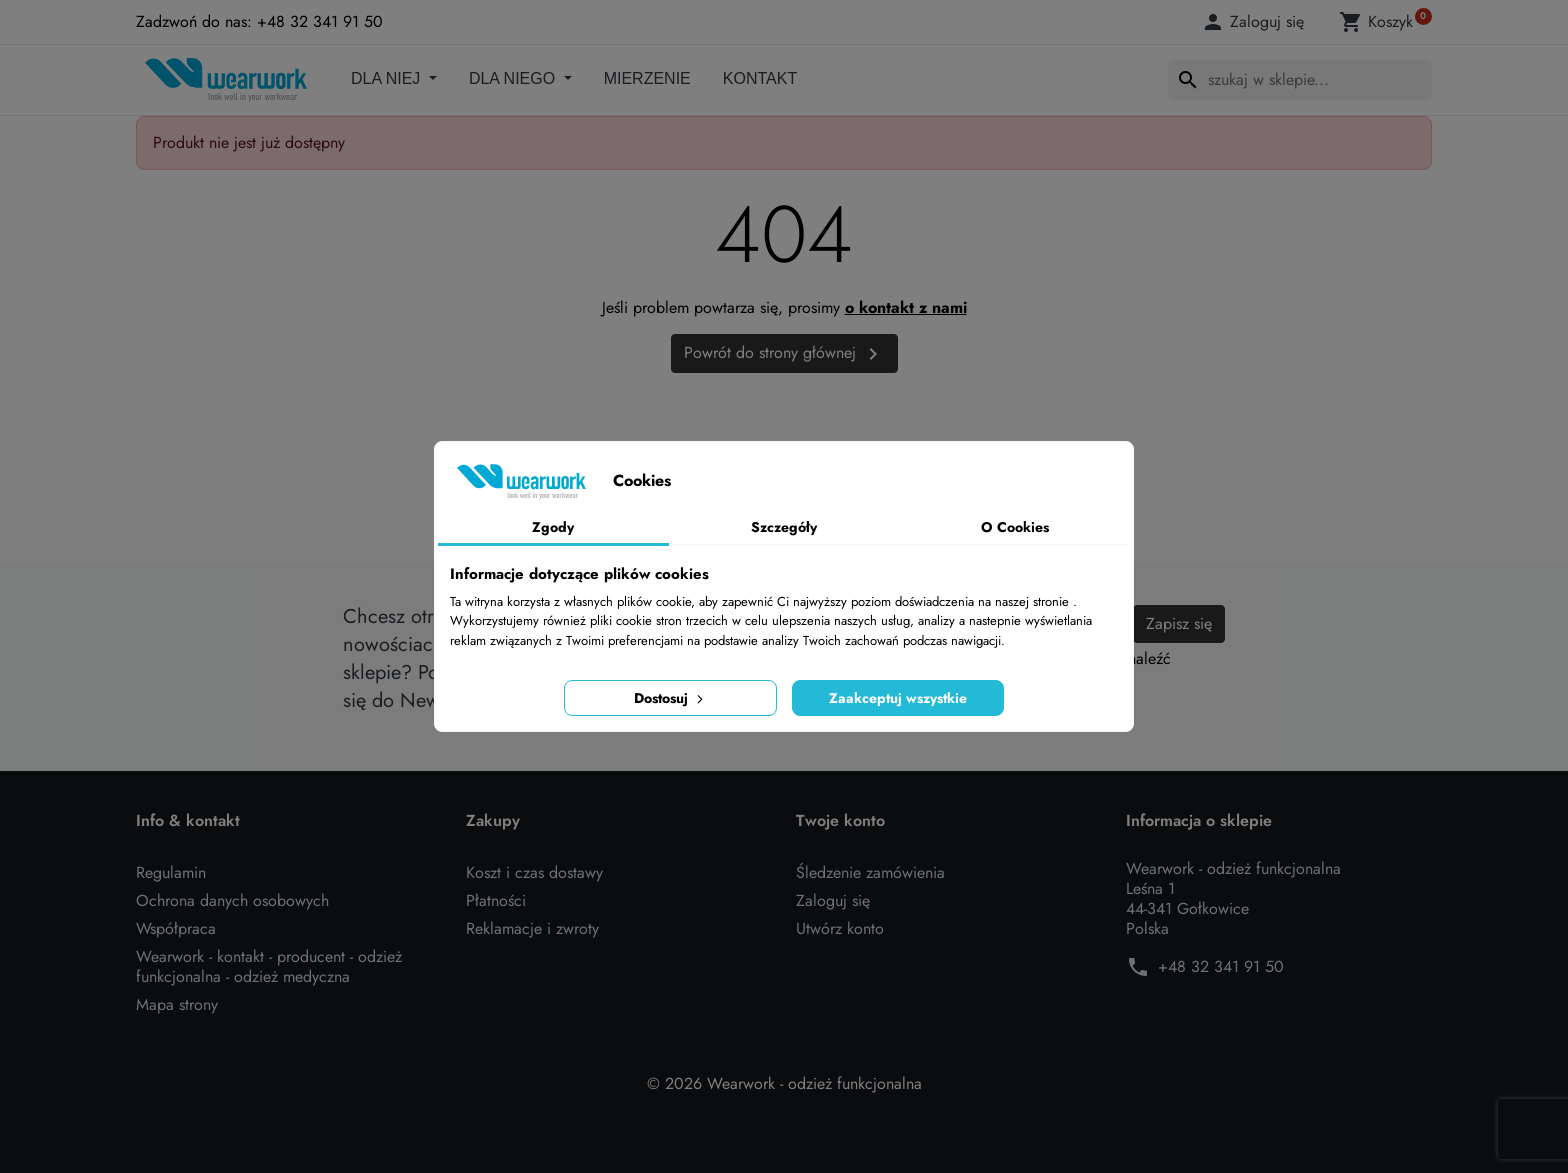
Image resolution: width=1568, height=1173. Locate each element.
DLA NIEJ (388, 78)
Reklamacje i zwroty (532, 928)
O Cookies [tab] (1015, 527)
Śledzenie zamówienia (870, 872)
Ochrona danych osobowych (232, 900)
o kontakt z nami (906, 307)
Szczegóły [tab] (784, 527)
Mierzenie (647, 78)
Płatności (496, 900)
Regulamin (171, 872)
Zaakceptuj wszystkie (898, 698)
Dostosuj (670, 698)
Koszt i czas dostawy (534, 872)
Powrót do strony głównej (784, 353)
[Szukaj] (1300, 80)
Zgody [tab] (553, 527)
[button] (1256, 22)
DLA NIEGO (514, 78)
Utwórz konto (840, 928)
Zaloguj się (833, 900)
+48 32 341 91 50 (1221, 967)
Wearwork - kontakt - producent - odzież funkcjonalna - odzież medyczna (269, 966)
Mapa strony (177, 1004)
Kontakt (760, 78)
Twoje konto (840, 821)
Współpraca (176, 928)
